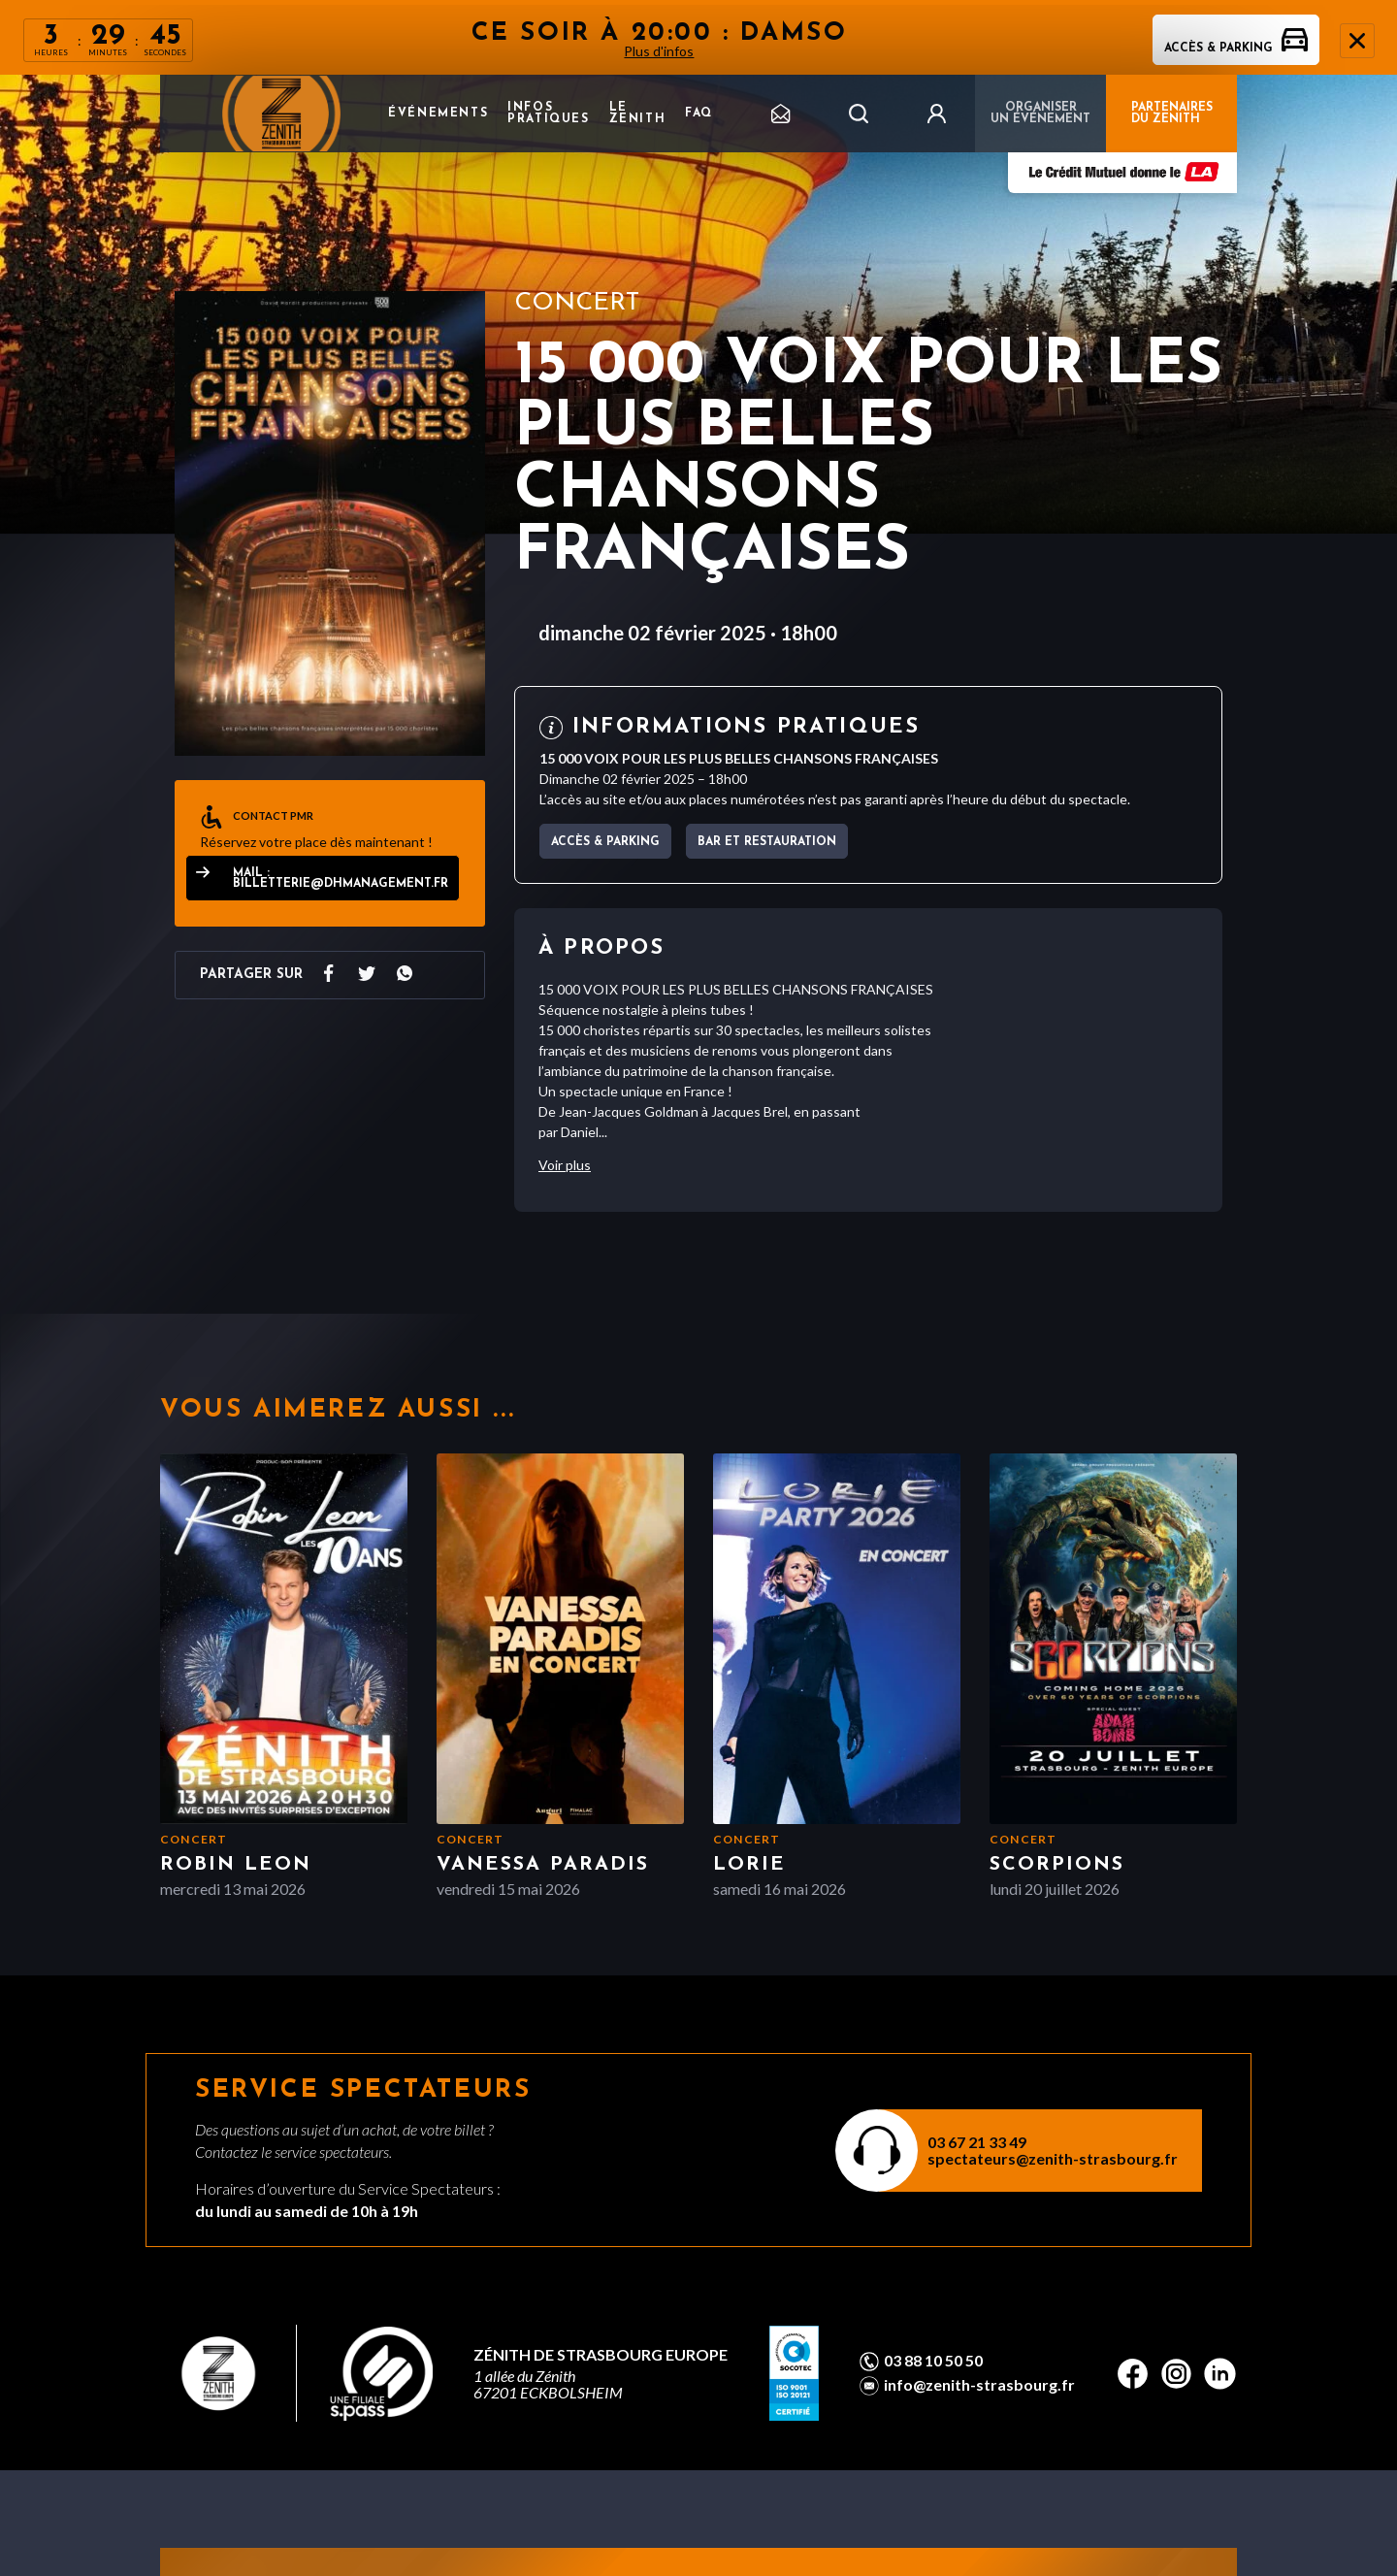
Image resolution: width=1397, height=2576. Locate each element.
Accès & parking (1236, 48)
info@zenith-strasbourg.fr (979, 2385)
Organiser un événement (1040, 113)
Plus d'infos (660, 51)
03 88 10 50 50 (933, 2360)
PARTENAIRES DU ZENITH (1172, 113)
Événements (438, 113)
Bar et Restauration (767, 842)
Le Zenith (637, 113)
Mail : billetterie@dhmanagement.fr (340, 878)
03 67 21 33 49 (976, 2142)
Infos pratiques (548, 113)
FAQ (699, 113)
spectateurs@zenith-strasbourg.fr (1052, 2158)
